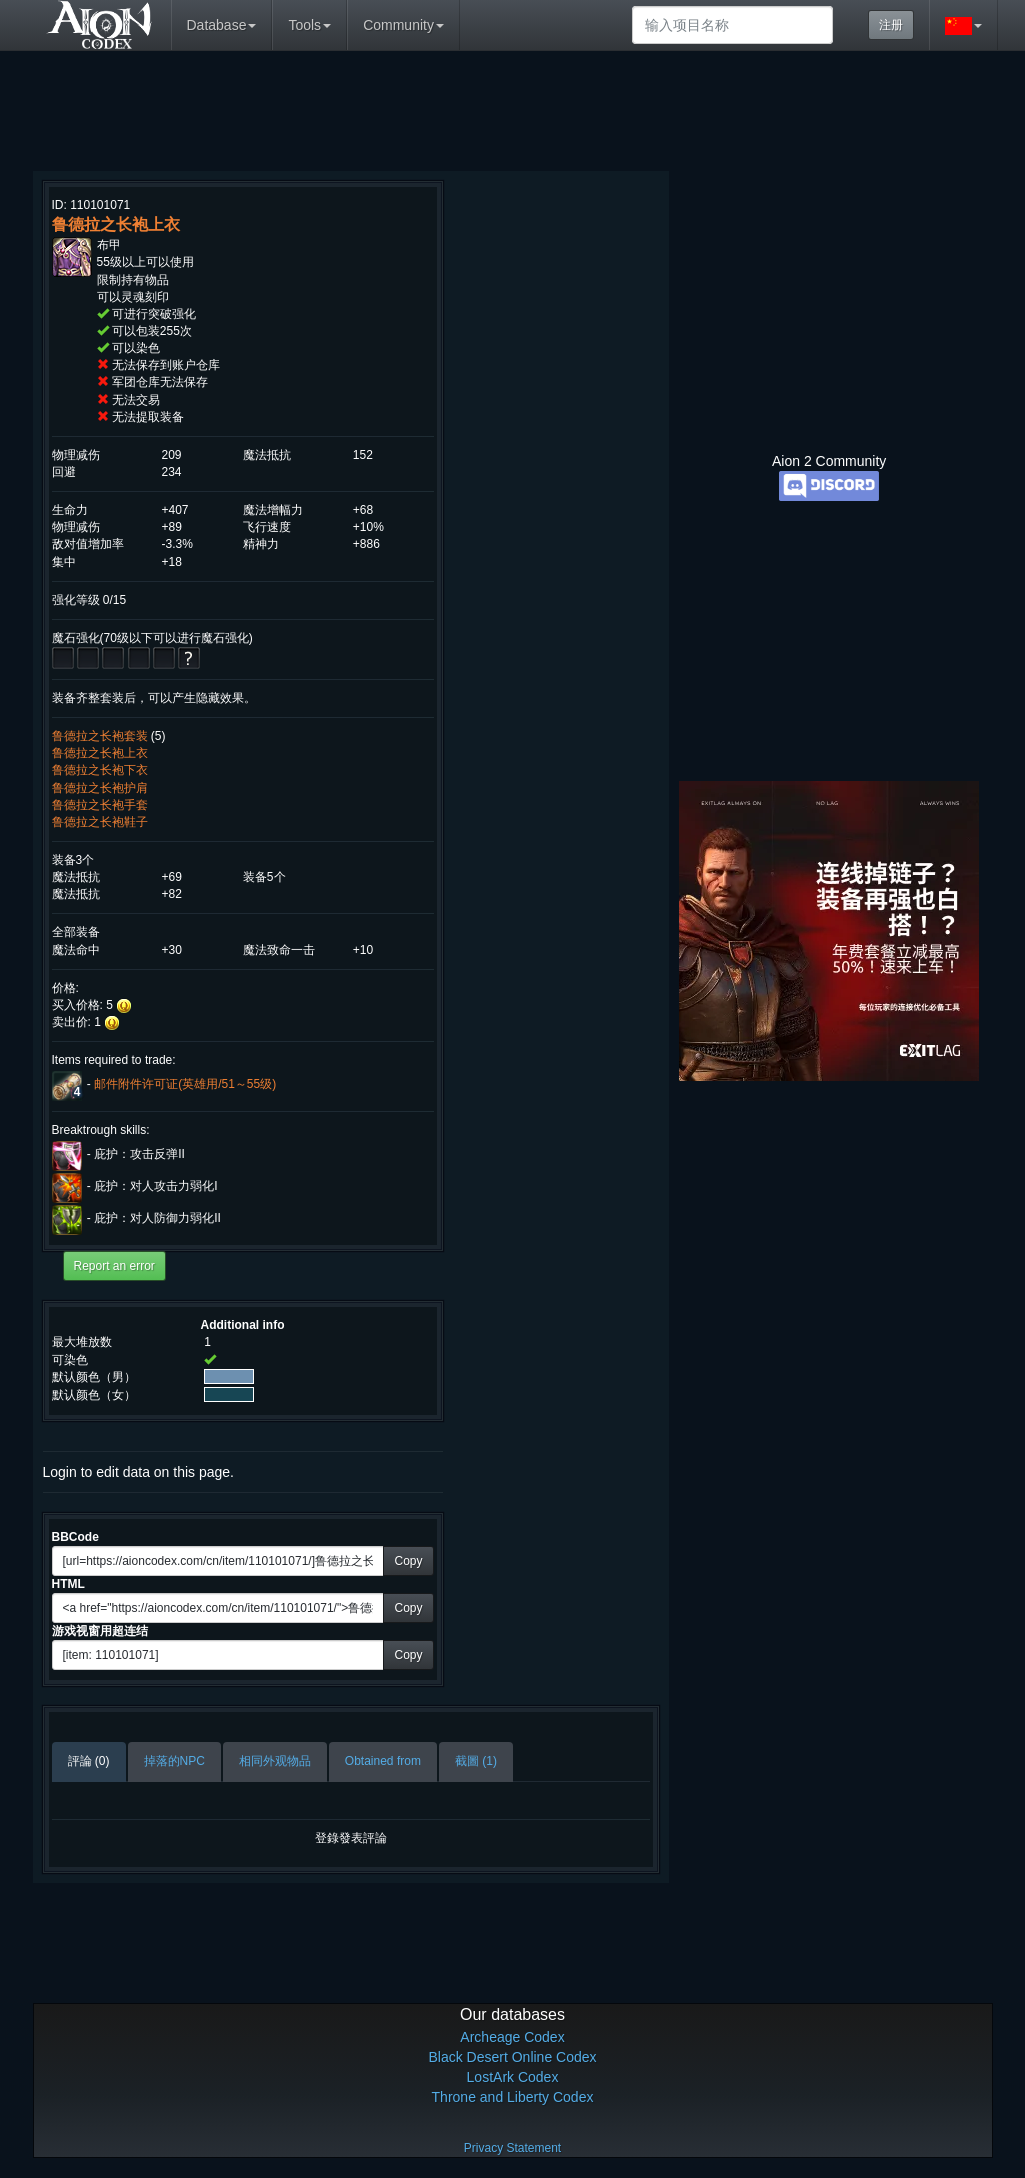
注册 (891, 25)
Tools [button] (309, 25)
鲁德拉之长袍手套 (100, 805)
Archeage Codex (512, 2037)
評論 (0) (89, 1761)
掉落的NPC (174, 1761)
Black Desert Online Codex (512, 2057)
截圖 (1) (476, 1761)
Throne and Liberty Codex (513, 2097)
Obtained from (383, 1761)
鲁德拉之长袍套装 (100, 736)
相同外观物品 (275, 1761)
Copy (408, 1561)
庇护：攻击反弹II (139, 1155)
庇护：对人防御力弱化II (157, 1219)
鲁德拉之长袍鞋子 (100, 822)
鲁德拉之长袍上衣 (100, 753)
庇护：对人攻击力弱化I (155, 1187)
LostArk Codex (513, 2077)
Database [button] (222, 25)
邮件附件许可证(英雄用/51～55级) (185, 1084)
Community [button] (403, 25)
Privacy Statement (512, 2148)
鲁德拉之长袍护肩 (100, 788)
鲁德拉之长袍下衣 (100, 770)
